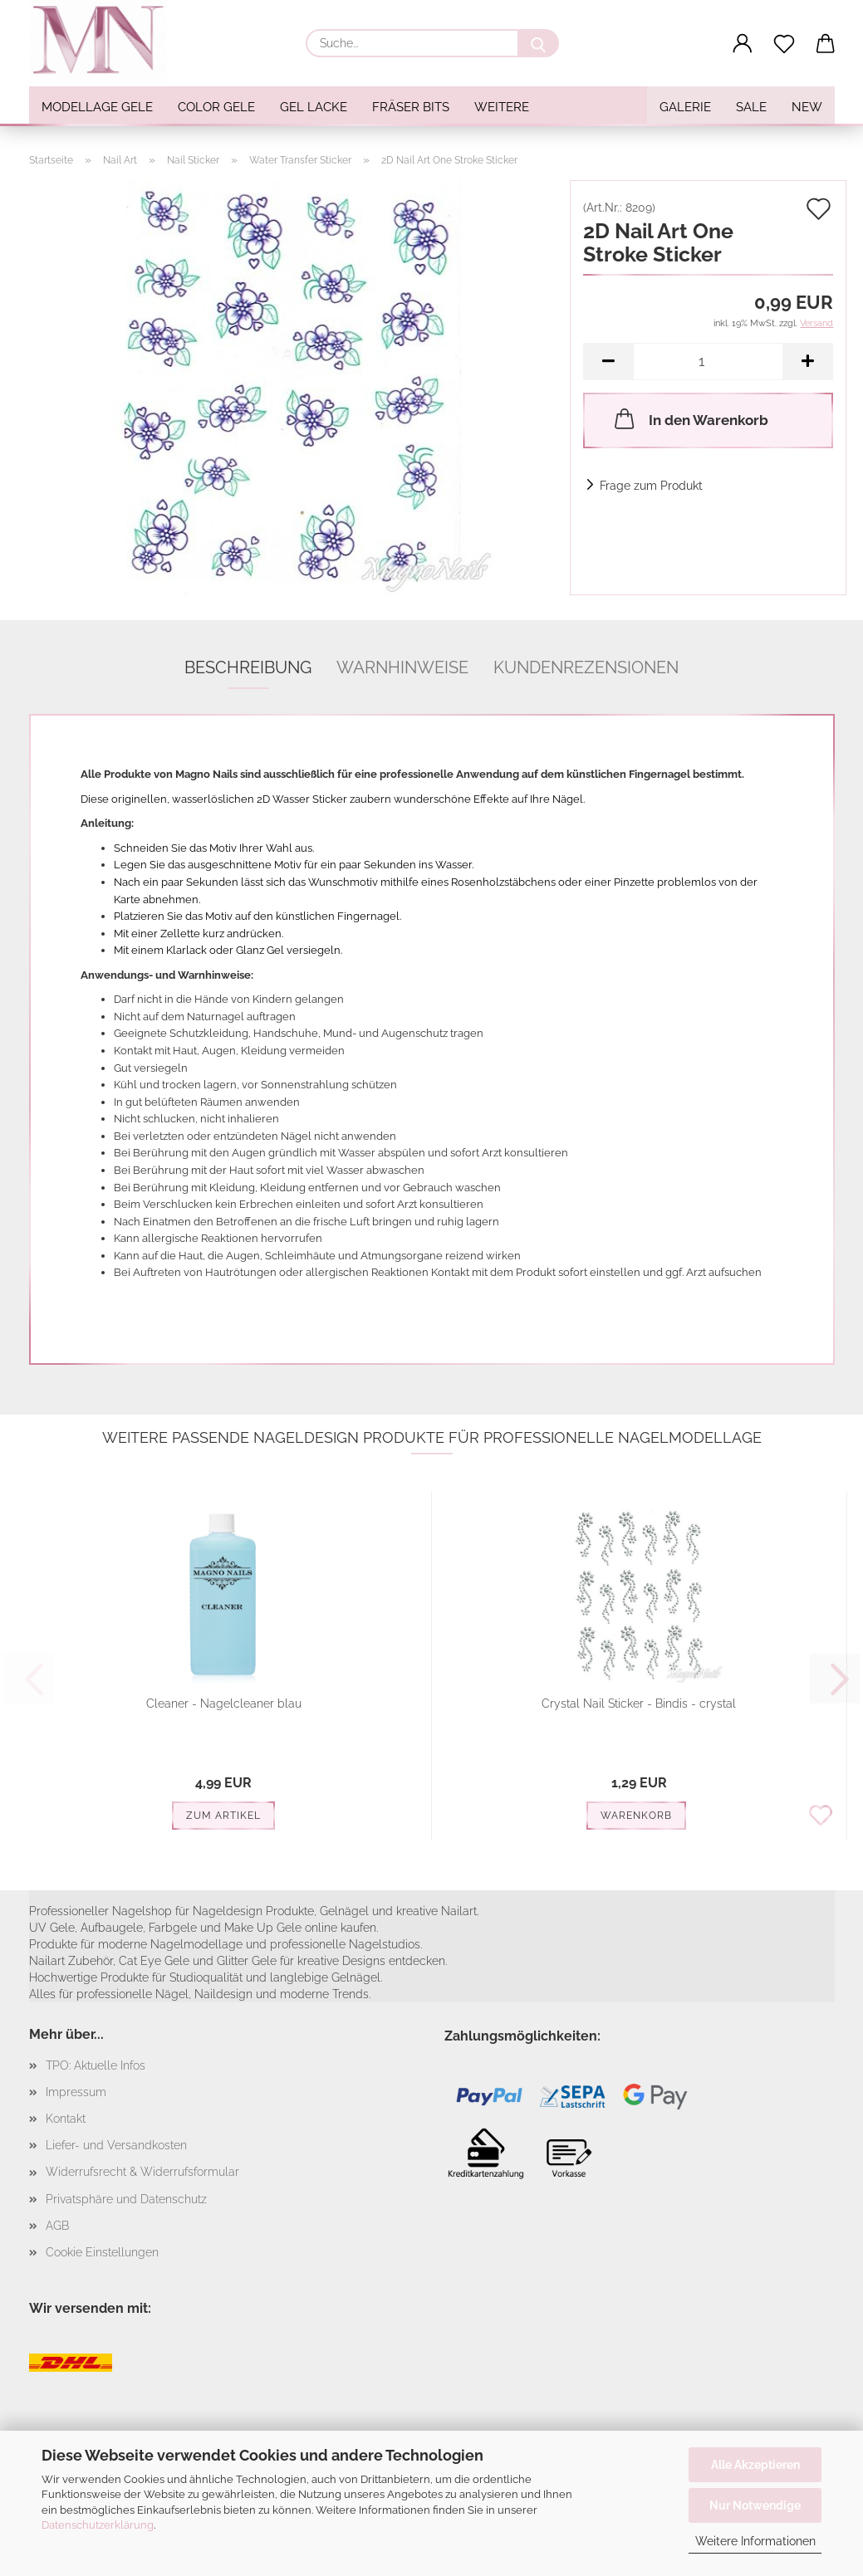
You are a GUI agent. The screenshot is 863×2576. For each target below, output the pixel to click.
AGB (57, 2225)
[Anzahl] (708, 361)
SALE (751, 107)
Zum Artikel (223, 1815)
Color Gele (216, 107)
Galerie (685, 107)
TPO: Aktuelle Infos (95, 2065)
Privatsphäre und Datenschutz (126, 2199)
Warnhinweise (402, 667)
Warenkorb (636, 1815)
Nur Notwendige (755, 2505)
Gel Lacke (313, 107)
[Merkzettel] (784, 44)
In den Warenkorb (689, 418)
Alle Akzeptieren (755, 2464)
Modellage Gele (97, 107)
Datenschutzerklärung (98, 2525)
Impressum (76, 2092)
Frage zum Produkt (651, 485)
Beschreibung (247, 667)
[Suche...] (538, 43)
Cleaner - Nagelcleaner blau (224, 1703)
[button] (742, 44)
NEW (807, 107)
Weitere (501, 107)
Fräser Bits (410, 107)
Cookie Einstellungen (102, 2252)
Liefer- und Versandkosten (116, 2145)
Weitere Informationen (755, 2541)
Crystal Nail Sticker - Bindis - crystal (639, 1703)
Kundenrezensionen (586, 667)
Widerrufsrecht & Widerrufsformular (142, 2171)
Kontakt (66, 2118)
